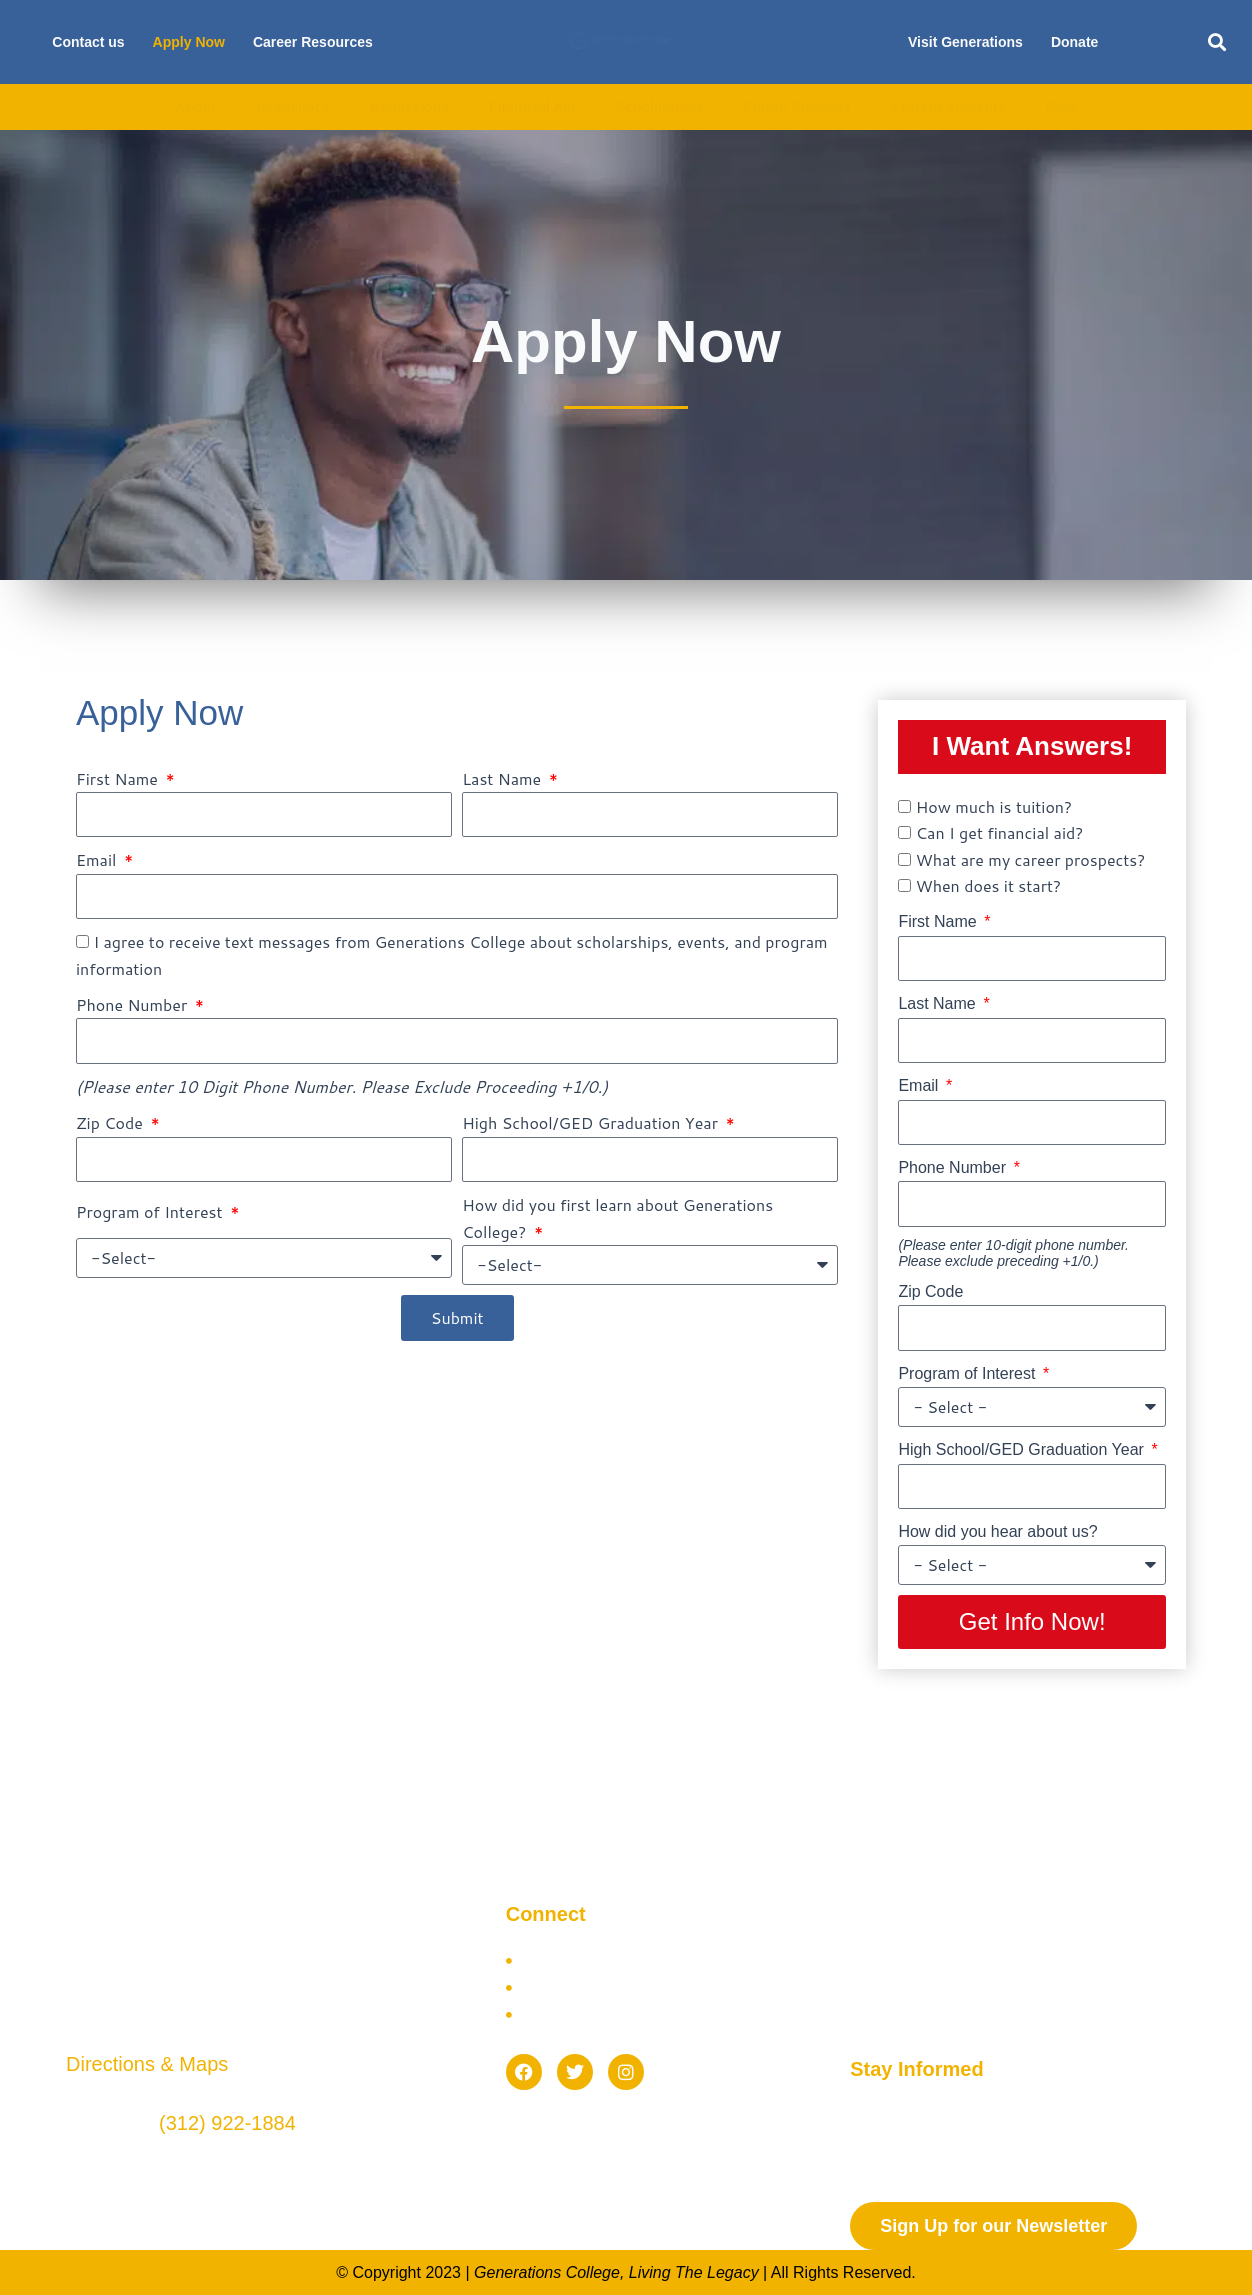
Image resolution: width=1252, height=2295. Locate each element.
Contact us (88, 42)
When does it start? (988, 885)
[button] (1217, 42)
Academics (293, 107)
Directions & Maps (147, 2064)
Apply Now (189, 42)
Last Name (503, 778)
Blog (1060, 107)
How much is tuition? (994, 806)
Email (98, 859)
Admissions (409, 107)
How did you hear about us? (997, 1531)
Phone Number (134, 1004)
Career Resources (313, 42)
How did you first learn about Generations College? (617, 1217)
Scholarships (660, 107)
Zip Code (111, 1122)
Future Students (797, 107)
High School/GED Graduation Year (592, 1122)
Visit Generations (965, 42)
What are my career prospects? (1031, 859)
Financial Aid (532, 107)
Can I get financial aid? (1000, 832)
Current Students (948, 107)
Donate (1074, 42)
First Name (119, 778)
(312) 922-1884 (227, 2123)
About (195, 107)
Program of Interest (151, 1211)
